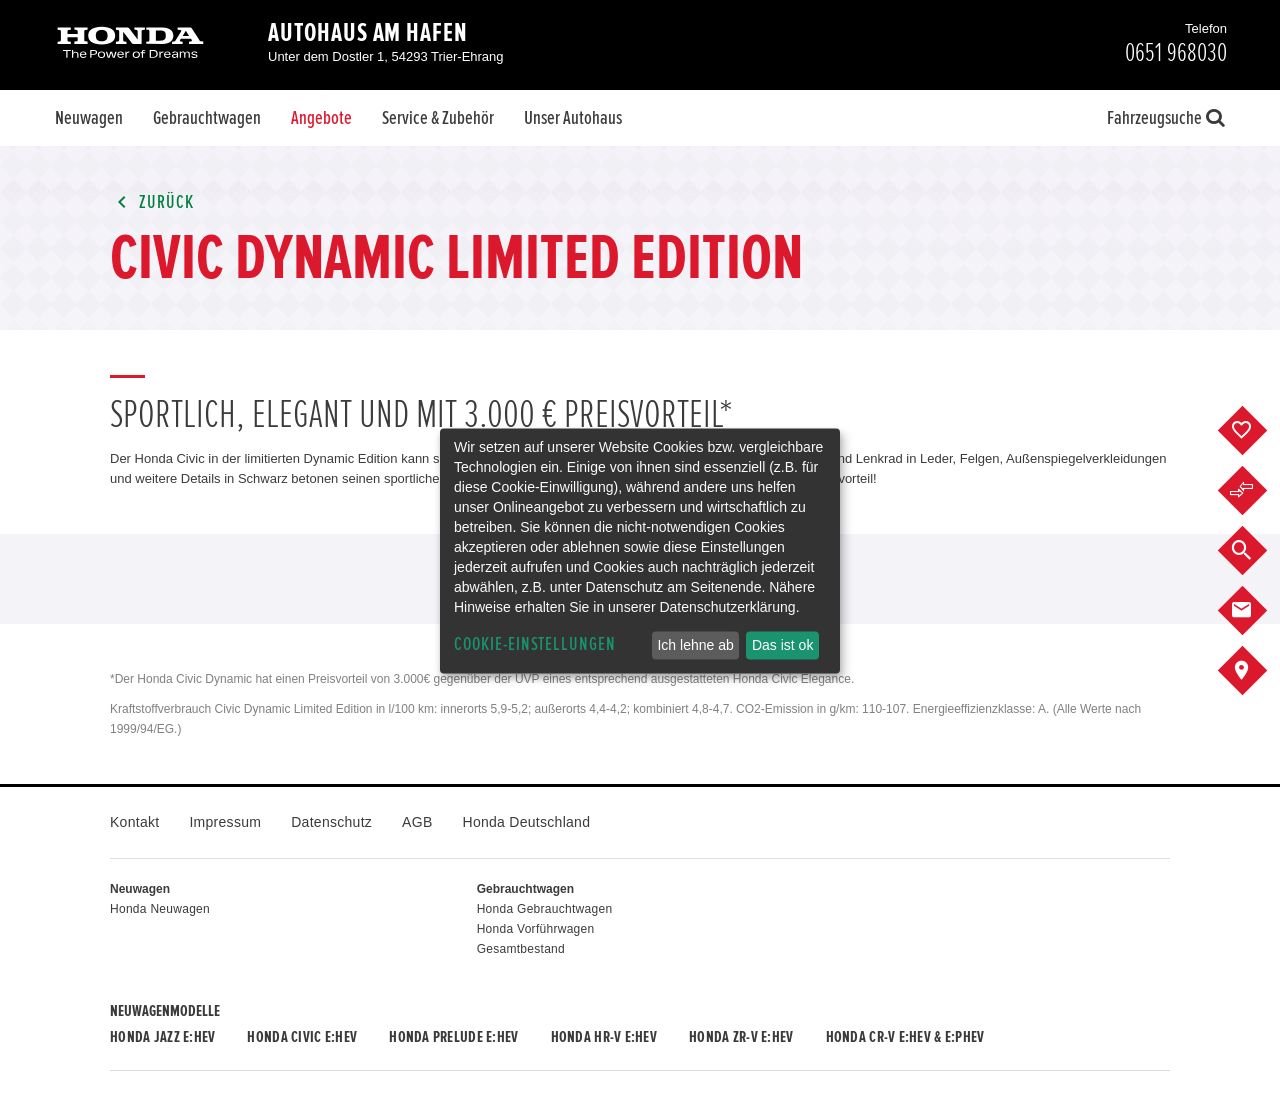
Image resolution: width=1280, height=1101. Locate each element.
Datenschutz (331, 822)
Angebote (321, 118)
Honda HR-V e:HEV (604, 1037)
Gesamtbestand (521, 949)
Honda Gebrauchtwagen (545, 909)
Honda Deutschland (527, 822)
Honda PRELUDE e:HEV (453, 1037)
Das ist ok (782, 645)
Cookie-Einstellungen (535, 644)
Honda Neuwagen (160, 909)
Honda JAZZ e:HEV (162, 1037)
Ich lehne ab (695, 645)
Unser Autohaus (573, 118)
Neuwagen (89, 118)
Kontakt (134, 822)
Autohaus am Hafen (368, 33)
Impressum (225, 822)
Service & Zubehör (438, 118)
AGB (417, 822)
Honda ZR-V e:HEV (741, 1037)
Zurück (152, 202)
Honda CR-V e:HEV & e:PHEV (905, 1037)
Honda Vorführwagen (536, 929)
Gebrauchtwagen (207, 118)
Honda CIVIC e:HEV (302, 1037)
